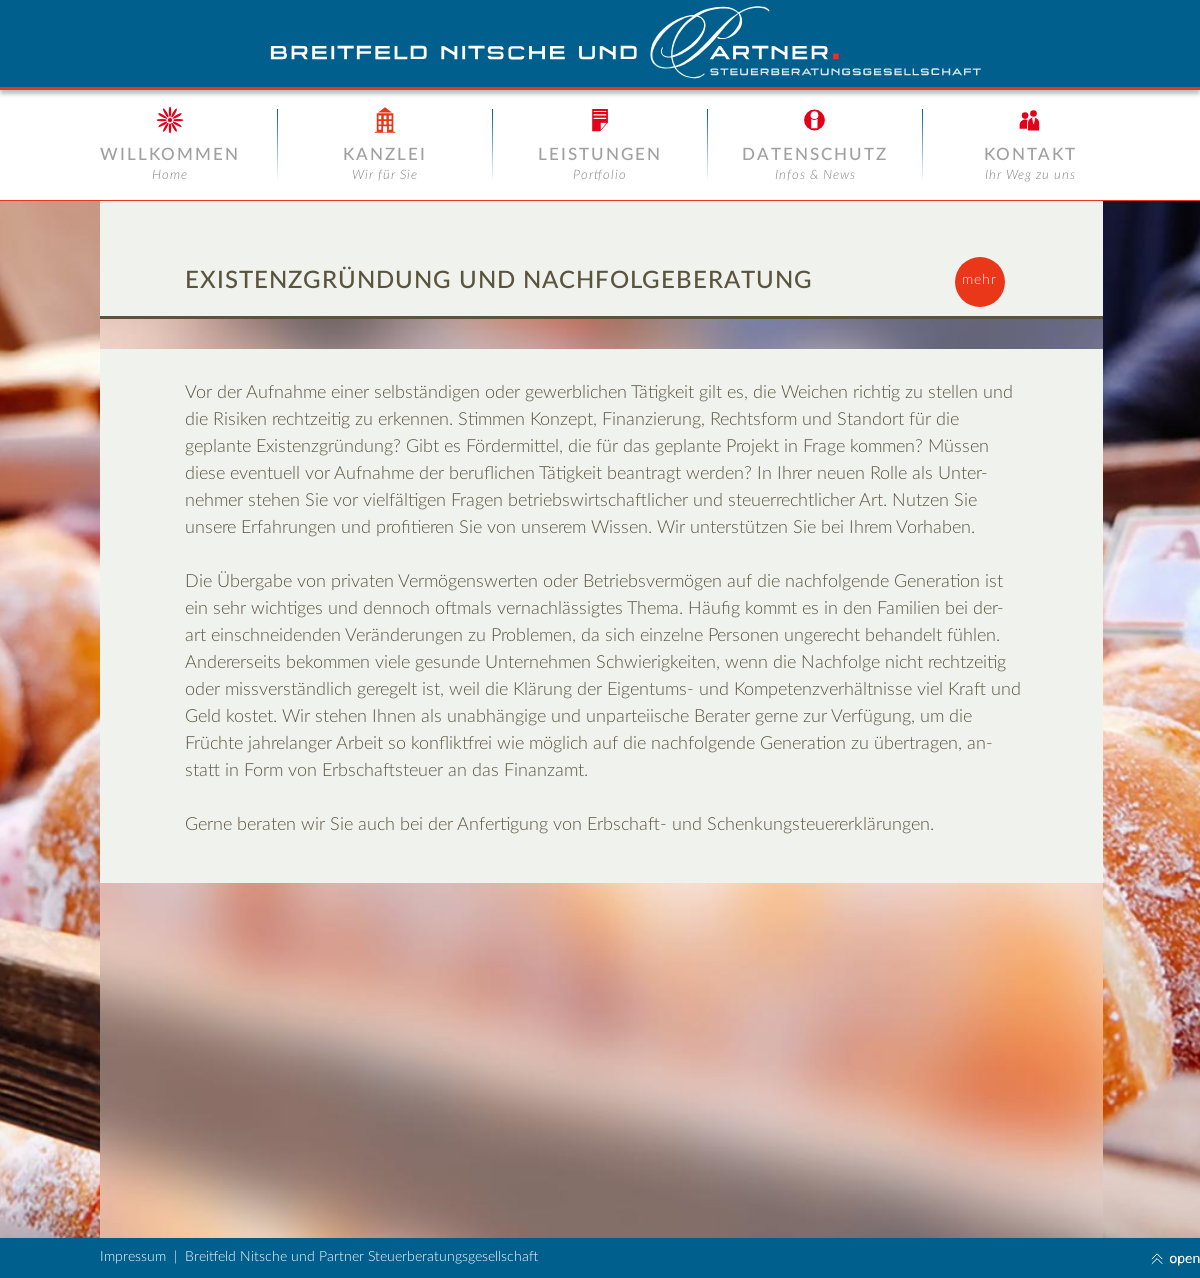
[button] (980, 282)
